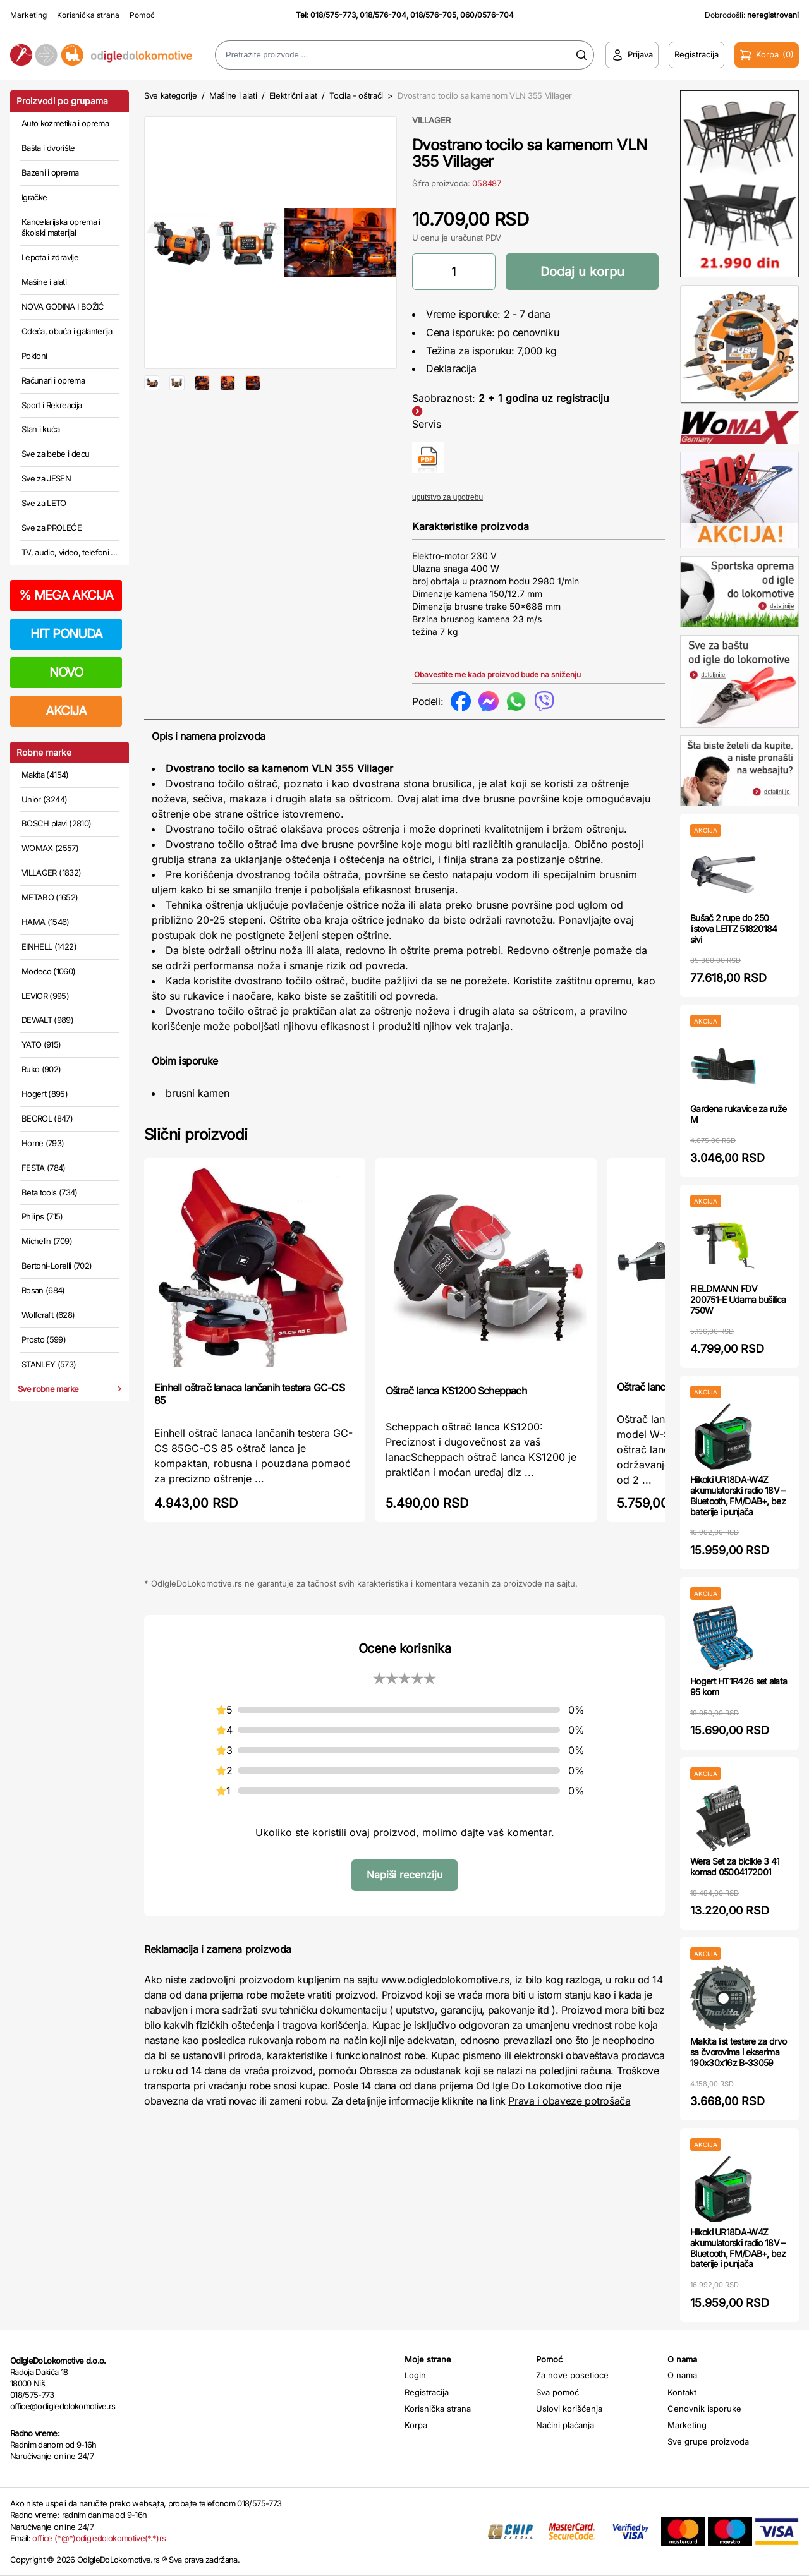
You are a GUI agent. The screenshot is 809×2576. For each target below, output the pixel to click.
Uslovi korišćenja (569, 2409)
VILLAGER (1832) (51, 873)
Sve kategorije (170, 95)
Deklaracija (451, 368)
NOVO (66, 672)
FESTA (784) (43, 1168)
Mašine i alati (43, 282)
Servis (426, 424)
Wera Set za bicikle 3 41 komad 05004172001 (734, 1866)
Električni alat (293, 95)
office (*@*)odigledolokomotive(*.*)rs (99, 2538)
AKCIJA (66, 710)
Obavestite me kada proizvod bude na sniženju (497, 674)
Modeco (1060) (48, 971)
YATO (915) (41, 1044)
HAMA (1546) (45, 922)
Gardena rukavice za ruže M (738, 1114)
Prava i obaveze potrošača (569, 2101)
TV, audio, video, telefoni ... (69, 552)
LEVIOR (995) (45, 996)
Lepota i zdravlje (49, 257)
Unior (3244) (44, 799)
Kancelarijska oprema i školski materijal (60, 227)
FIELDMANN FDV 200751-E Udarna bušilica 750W (738, 1299)
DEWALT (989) (47, 1020)
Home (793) (42, 1143)
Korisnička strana (88, 15)
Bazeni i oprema (49, 172)
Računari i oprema (53, 380)
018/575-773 (333, 15)
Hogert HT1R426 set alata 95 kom (738, 1686)
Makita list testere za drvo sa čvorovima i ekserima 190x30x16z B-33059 (738, 2052)
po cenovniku (528, 332)
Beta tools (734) (49, 1192)
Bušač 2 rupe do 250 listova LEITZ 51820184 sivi (733, 928)
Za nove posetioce (572, 2375)
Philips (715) (42, 1216)
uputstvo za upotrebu (447, 497)
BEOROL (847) (47, 1118)
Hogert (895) (44, 1094)
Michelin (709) (46, 1241)
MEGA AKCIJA (66, 595)
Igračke (34, 197)
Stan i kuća (40, 429)
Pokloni (34, 356)
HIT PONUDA (66, 633)
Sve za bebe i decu (55, 454)
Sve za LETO (43, 503)
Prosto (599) (43, 1339)
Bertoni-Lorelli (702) (56, 1266)
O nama (682, 2375)
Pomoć (142, 15)
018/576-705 (433, 15)
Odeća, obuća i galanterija (66, 331)
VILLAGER (431, 120)
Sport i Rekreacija (51, 405)
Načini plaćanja (565, 2425)
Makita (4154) (45, 775)
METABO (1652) (49, 897)
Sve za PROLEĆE (51, 528)
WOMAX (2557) (49, 848)
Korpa (415, 2425)
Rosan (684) (43, 1290)
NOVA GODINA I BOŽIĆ (62, 306)
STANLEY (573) (48, 1364)
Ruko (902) (41, 1069)
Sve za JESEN (46, 478)
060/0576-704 (487, 15)
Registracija (426, 2392)
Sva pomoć (557, 2392)
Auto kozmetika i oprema (65, 123)
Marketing (28, 15)
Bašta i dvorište (48, 148)
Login (415, 2375)
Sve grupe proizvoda (708, 2441)
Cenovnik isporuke (704, 2409)
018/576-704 (383, 15)
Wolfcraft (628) (48, 1315)
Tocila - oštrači (356, 95)
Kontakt (681, 2392)
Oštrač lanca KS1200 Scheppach (456, 1390)
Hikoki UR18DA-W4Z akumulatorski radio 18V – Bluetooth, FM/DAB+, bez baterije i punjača (738, 1495)
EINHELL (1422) (48, 946)
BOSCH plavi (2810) (56, 823)
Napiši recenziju (404, 1874)
